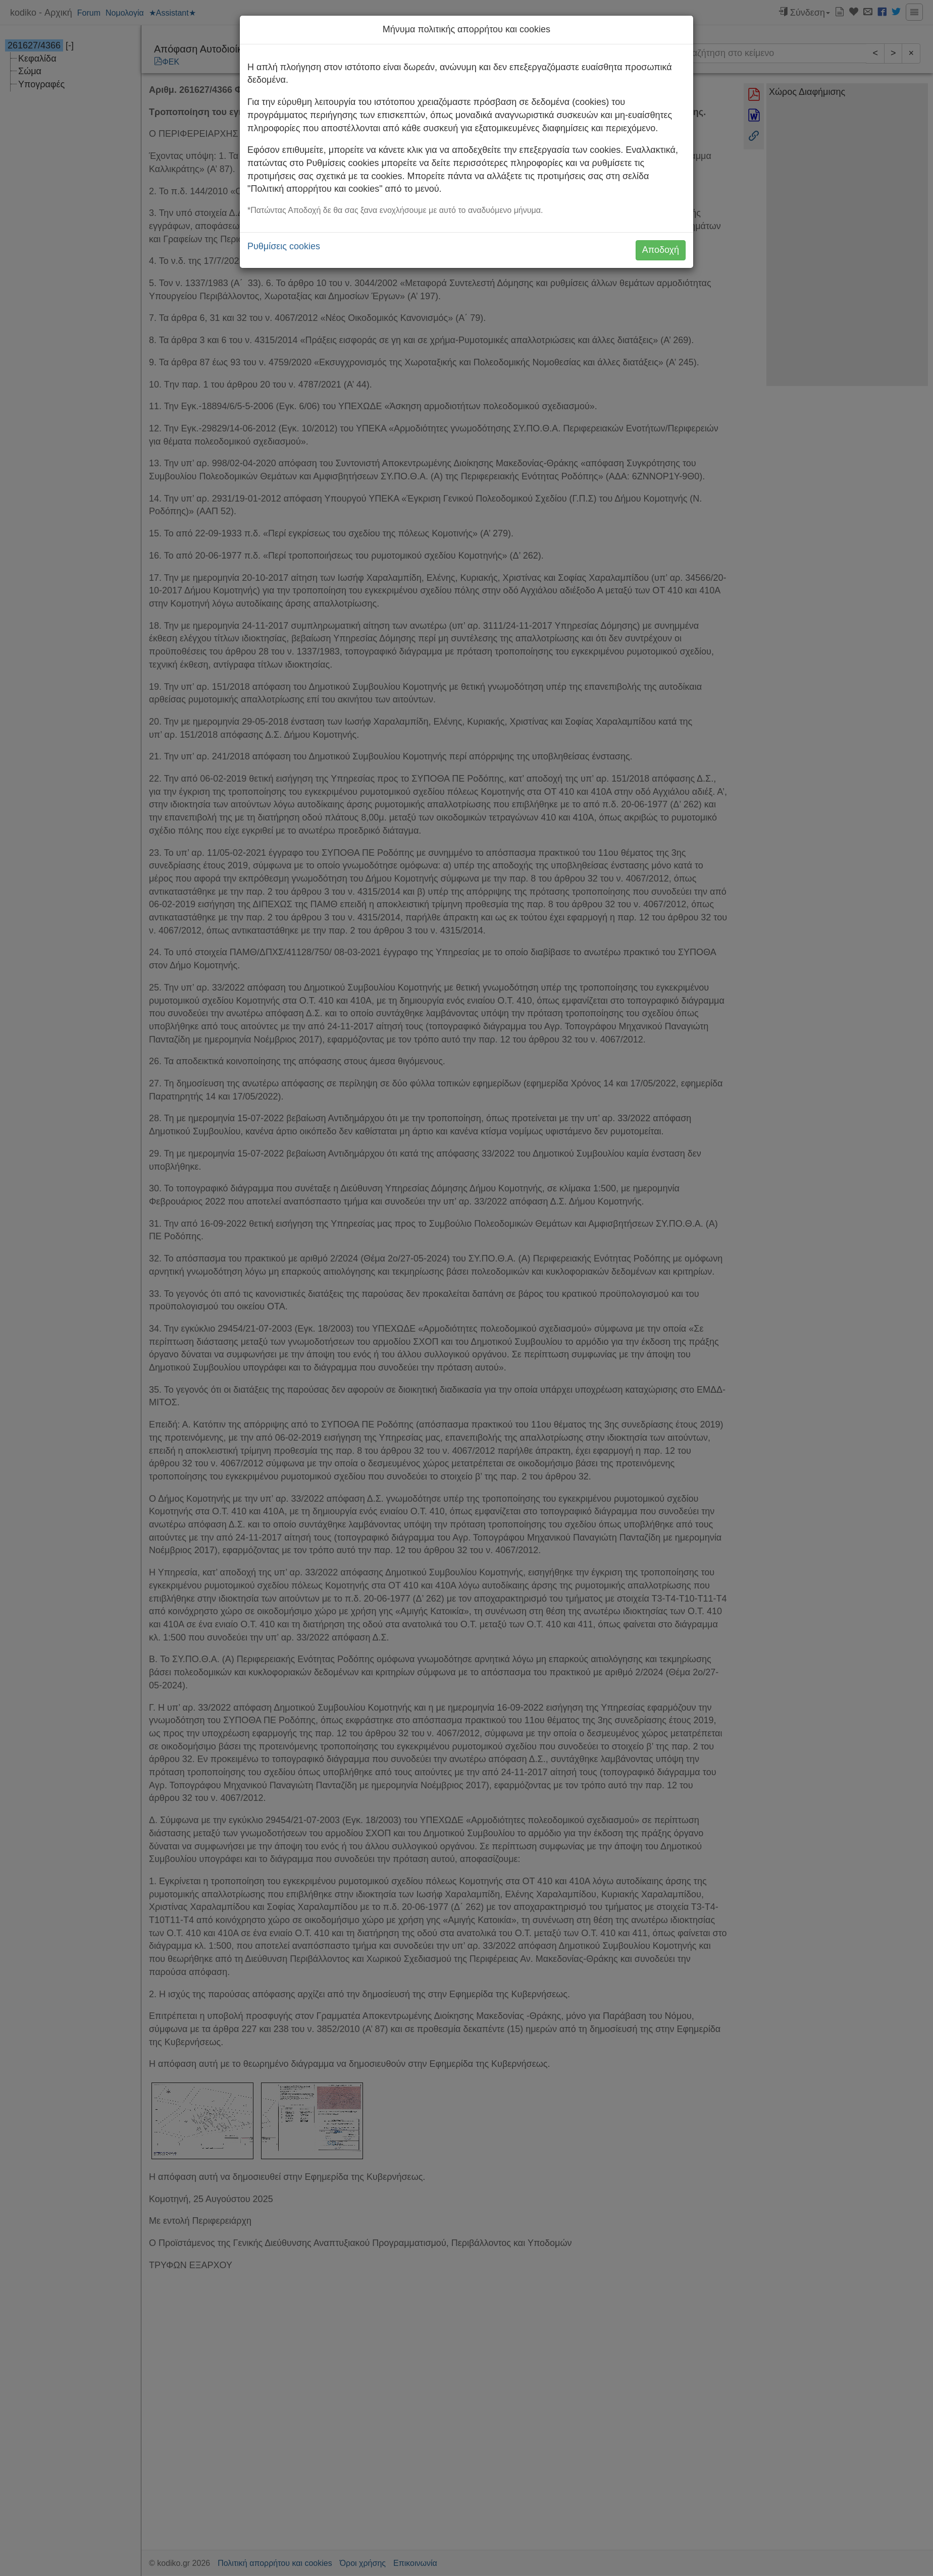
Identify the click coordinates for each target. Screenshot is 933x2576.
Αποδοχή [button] (660, 250)
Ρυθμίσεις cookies (283, 246)
